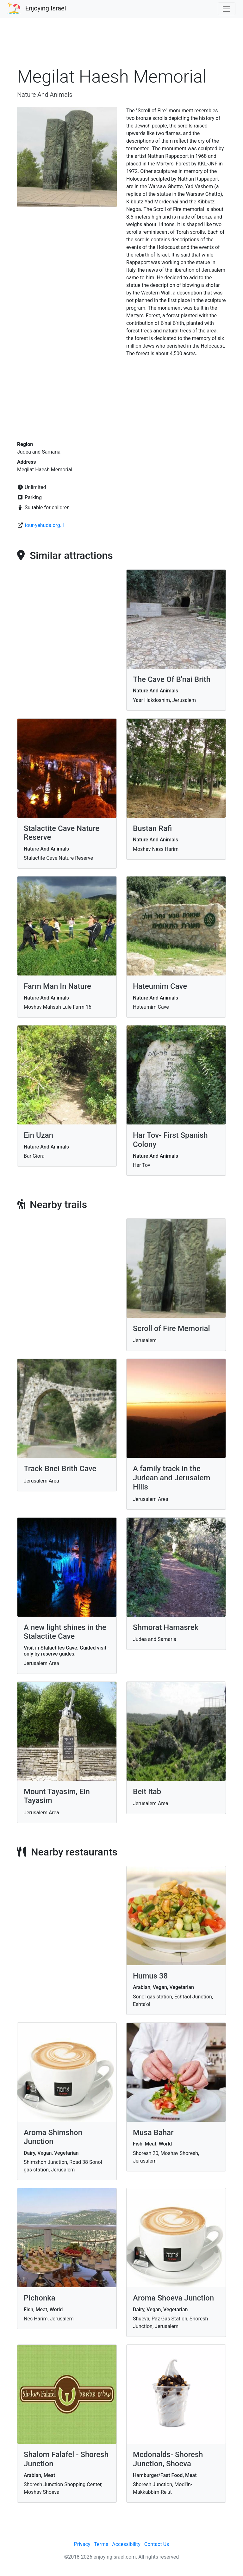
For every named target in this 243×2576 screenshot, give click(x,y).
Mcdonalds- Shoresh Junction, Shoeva (168, 2459)
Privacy (82, 2544)
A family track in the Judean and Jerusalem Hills (171, 1477)
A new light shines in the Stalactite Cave (65, 1632)
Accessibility (126, 2544)
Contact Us (156, 2544)
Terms (101, 2544)
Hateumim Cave (160, 986)
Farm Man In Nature (57, 986)
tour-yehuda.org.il (44, 525)
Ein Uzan (38, 1135)
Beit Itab (147, 1791)
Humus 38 (150, 1976)
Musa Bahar (153, 2132)
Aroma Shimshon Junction (53, 2137)
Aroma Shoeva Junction (173, 2298)
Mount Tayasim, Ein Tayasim (57, 1796)
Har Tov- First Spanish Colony (170, 1140)
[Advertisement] (121, 45)
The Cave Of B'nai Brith (171, 679)
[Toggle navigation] (226, 9)
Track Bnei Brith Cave (60, 1468)
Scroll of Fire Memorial (171, 1328)
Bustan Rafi (152, 828)
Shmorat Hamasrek (165, 1627)
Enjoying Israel (45, 8)
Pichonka (39, 2298)
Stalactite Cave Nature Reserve (61, 833)
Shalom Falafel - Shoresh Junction (66, 2459)
